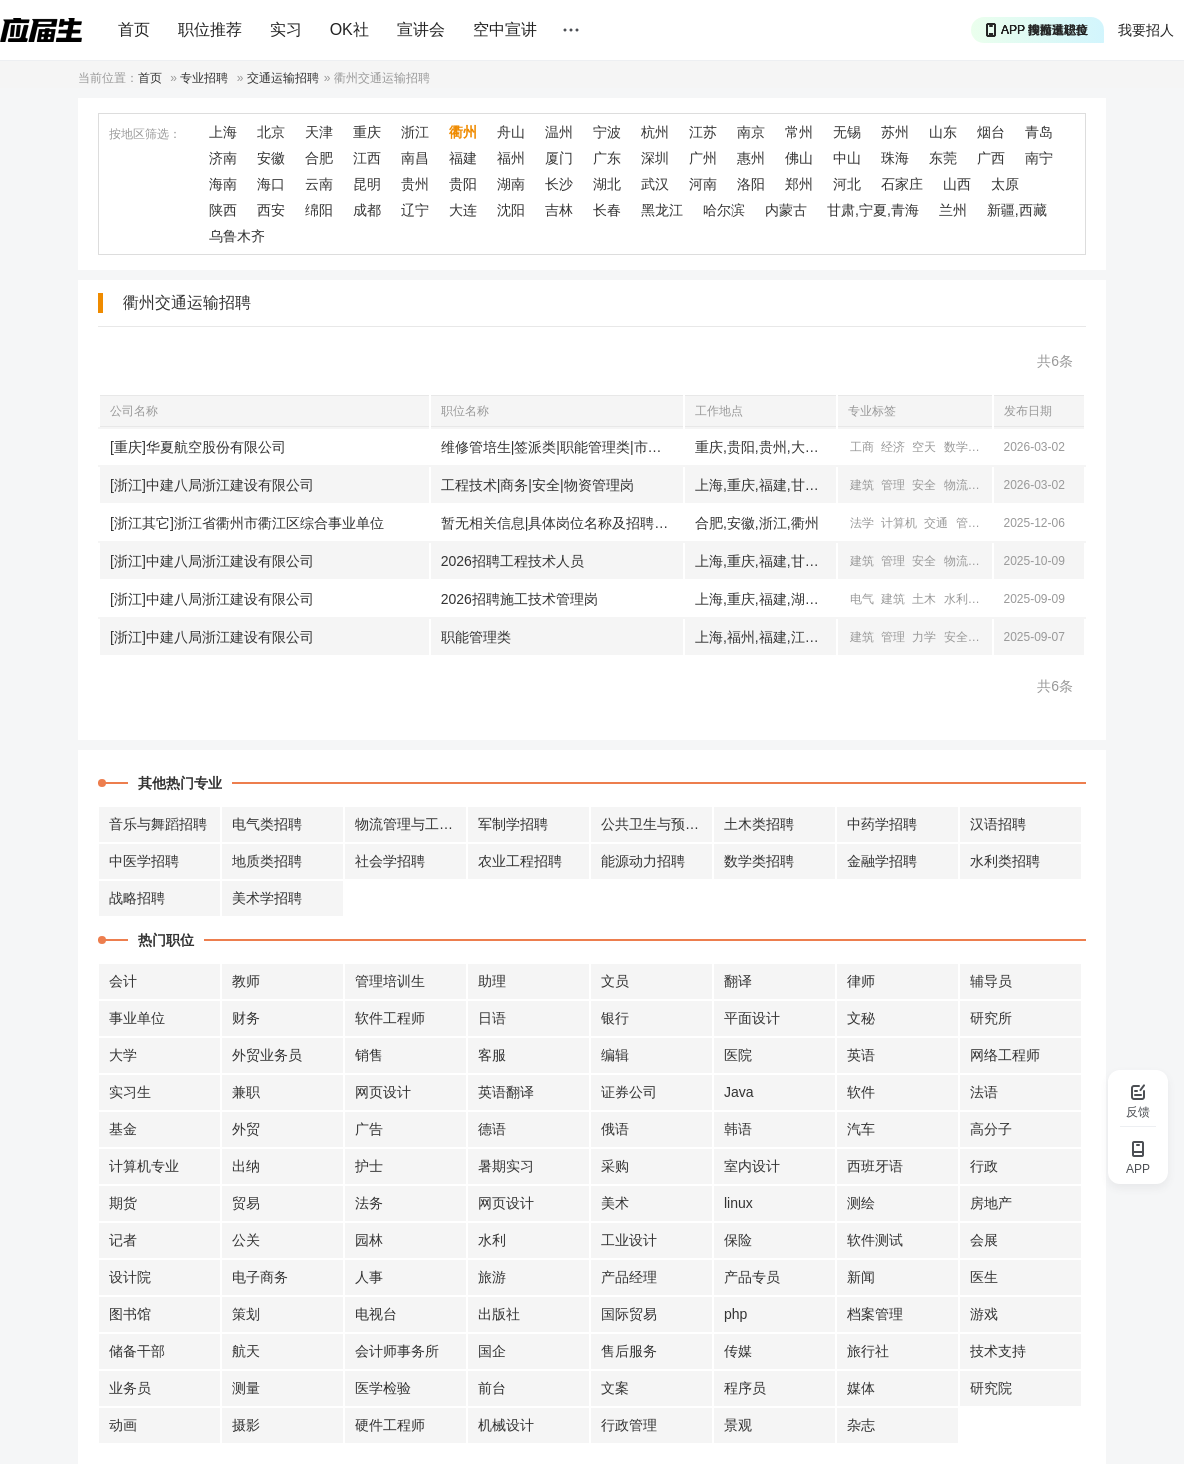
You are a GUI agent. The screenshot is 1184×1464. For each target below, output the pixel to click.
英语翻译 (506, 1092)
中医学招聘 (144, 861)
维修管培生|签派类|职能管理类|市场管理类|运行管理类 (562, 447)
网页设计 (383, 1092)
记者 (123, 1240)
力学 (924, 637)
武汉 (655, 184)
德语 (492, 1129)
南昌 (415, 158)
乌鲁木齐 (237, 236)
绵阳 (319, 210)
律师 (861, 981)
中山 (847, 158)
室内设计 (752, 1166)
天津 (319, 132)
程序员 (745, 1388)
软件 (861, 1092)
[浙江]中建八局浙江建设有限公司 (212, 485)
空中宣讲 (505, 29)
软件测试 (875, 1240)
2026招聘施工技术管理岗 (519, 599)
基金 (123, 1129)
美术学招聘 (267, 898)
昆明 (367, 184)
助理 (492, 981)
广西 (991, 158)
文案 (615, 1388)
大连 (463, 210)
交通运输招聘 (283, 78)
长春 (607, 210)
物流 (956, 485)
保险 (738, 1240)
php (735, 1314)
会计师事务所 (397, 1351)
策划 (246, 1314)
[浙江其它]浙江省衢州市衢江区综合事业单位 (247, 523)
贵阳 (463, 184)
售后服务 (629, 1351)
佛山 (799, 158)
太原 (1005, 184)
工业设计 (629, 1240)
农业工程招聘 (520, 861)
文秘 (861, 1018)
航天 (246, 1351)
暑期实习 (506, 1166)
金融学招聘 (882, 861)
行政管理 (629, 1425)
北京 (271, 132)
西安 (271, 210)
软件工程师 (390, 1018)
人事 (369, 1277)
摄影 (246, 1425)
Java (739, 1092)
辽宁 (415, 210)
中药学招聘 (882, 824)
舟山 (511, 132)
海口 (271, 184)
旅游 (492, 1277)
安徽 (271, 158)
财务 (246, 1018)
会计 (123, 981)
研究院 (991, 1388)
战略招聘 (137, 898)
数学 (956, 447)
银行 (615, 1018)
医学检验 (383, 1388)
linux (738, 1203)
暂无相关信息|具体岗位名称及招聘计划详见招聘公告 (562, 523)
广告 (369, 1129)
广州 (703, 158)
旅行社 (868, 1351)
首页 (134, 29)
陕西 (223, 210)
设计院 (130, 1277)
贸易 (246, 1203)
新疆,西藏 (1017, 210)
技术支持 (998, 1351)
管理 (893, 485)
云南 (319, 184)
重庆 (367, 132)
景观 (738, 1425)
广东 (607, 158)
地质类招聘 (267, 861)
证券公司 (629, 1092)
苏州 (895, 132)
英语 (861, 1055)
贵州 (415, 184)
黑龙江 (662, 210)
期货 (123, 1203)
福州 (511, 158)
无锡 (847, 132)
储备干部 (137, 1351)
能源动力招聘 (643, 861)
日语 (492, 1018)
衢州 (463, 132)
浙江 (415, 132)
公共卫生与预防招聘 (657, 824)
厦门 (559, 158)
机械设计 (506, 1425)
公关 (246, 1240)
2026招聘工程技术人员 (512, 561)
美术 (615, 1203)
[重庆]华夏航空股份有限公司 (198, 447)
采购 (615, 1166)
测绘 (861, 1203)
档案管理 (875, 1314)
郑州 (799, 184)
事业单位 (137, 1018)
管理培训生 (390, 981)
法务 (369, 1203)
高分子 (991, 1129)
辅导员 (991, 981)
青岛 (1039, 132)
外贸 (246, 1129)
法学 (862, 523)
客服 (492, 1055)
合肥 (319, 158)
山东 (943, 132)
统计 (987, 447)
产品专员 (752, 1277)
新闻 (861, 1277)
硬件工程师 (390, 1425)
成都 (367, 210)
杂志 (861, 1425)
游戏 (984, 1314)
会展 (984, 1240)
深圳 (655, 158)
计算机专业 (144, 1166)
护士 (369, 1166)
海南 (223, 184)
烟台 (991, 132)
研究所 (991, 1018)
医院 (738, 1055)
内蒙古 (786, 210)
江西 (367, 158)
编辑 (615, 1055)
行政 (984, 1166)
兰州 (953, 210)
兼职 (246, 1092)
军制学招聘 (513, 824)
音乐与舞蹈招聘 (158, 824)
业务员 (130, 1388)
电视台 (376, 1314)
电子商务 (260, 1277)
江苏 (703, 132)
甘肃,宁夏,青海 (873, 210)
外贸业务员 (267, 1055)
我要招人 (1146, 30)
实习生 (130, 1092)
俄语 (615, 1129)
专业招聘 (204, 78)
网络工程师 (1005, 1055)
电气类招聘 (267, 824)
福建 (463, 158)
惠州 (751, 158)
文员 (615, 981)
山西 (957, 184)
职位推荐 (210, 29)
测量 (246, 1388)
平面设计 (752, 1018)
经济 (893, 447)
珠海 (895, 158)
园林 (369, 1240)
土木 (924, 599)
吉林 (559, 210)
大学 (123, 1055)
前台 (492, 1388)
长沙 (559, 184)
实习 (286, 29)
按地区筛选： (145, 134)
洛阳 (751, 184)
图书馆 (130, 1314)
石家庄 (902, 184)
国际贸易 (629, 1314)
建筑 (862, 485)
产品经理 (629, 1277)
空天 (924, 447)
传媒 (738, 1351)
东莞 (943, 158)
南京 (751, 132)
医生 (984, 1277)
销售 (369, 1055)
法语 (984, 1092)
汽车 (861, 1129)
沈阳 (511, 210)
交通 (936, 523)
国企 (492, 1351)
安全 (924, 485)
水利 (956, 599)
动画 (123, 1425)
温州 (559, 132)
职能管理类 (476, 637)
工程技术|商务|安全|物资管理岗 (537, 485)
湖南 (511, 184)
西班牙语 (875, 1166)
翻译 (738, 981)
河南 (703, 184)
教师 (246, 981)
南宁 (1039, 158)
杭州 (655, 132)
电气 (862, 599)
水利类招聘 (1005, 861)
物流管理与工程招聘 (411, 824)
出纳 (246, 1166)
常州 (799, 132)
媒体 (861, 1388)
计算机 (899, 523)
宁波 (607, 132)
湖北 (607, 184)
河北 (847, 184)
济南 (223, 158)
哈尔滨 (724, 210)
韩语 (738, 1129)
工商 (862, 447)
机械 (987, 485)
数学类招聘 (759, 861)
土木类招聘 (759, 824)
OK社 (349, 29)
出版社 (499, 1314)
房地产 (991, 1203)
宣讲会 (421, 29)
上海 (223, 132)
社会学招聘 (390, 861)
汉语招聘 (998, 824)
